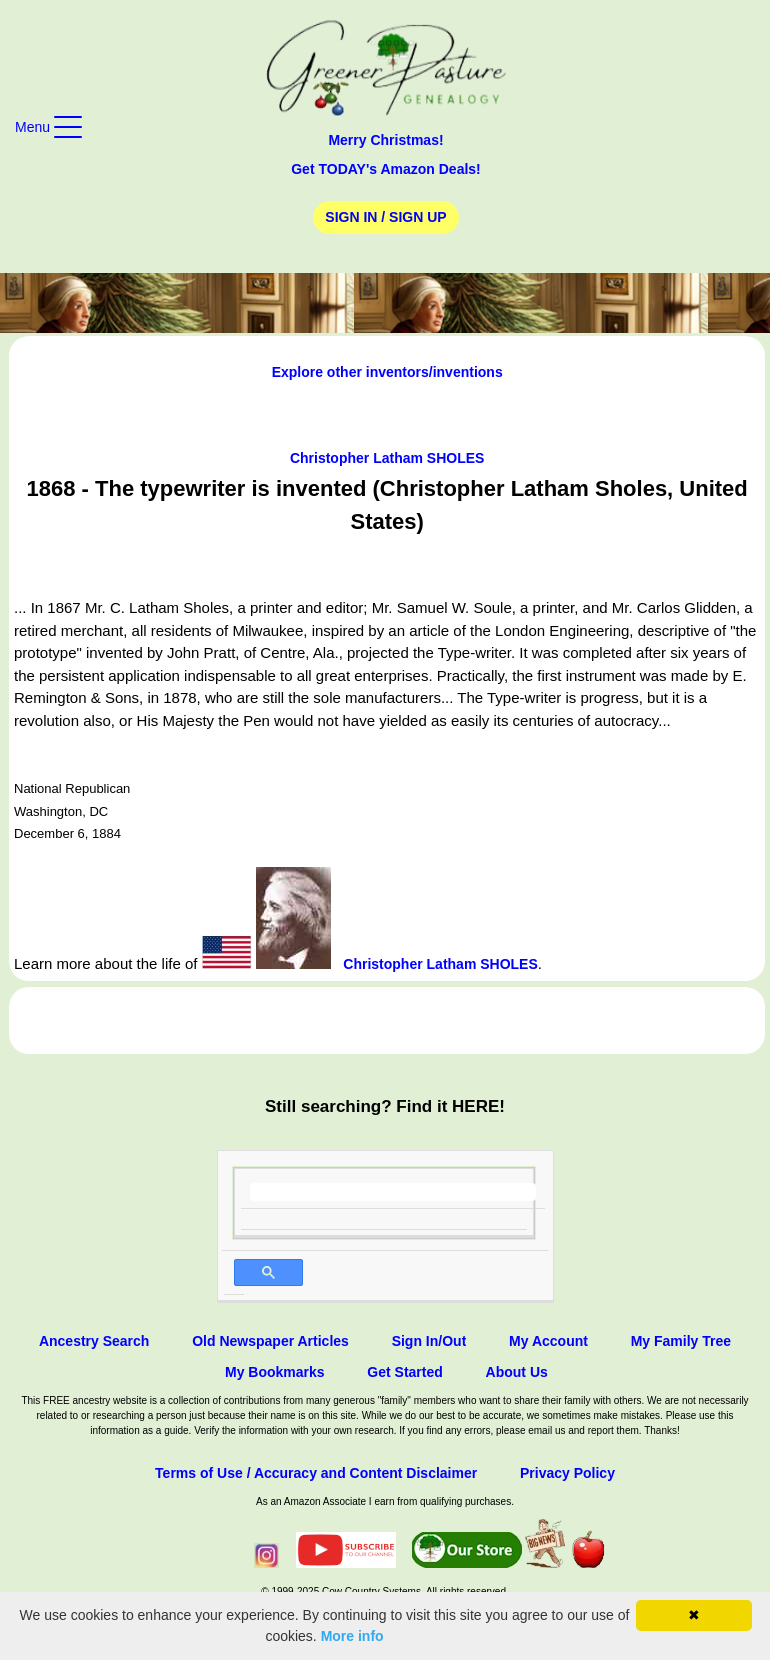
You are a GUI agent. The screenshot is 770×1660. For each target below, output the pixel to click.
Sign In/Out (429, 1341)
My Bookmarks (275, 1372)
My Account (548, 1341)
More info (352, 1636)
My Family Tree (681, 1341)
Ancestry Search (94, 1341)
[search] (393, 1192)
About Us (517, 1372)
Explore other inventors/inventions (387, 372)
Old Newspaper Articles (270, 1341)
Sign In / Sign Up (385, 217)
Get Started (404, 1372)
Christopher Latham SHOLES (387, 458)
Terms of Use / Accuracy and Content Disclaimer (316, 1473)
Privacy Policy (567, 1473)
